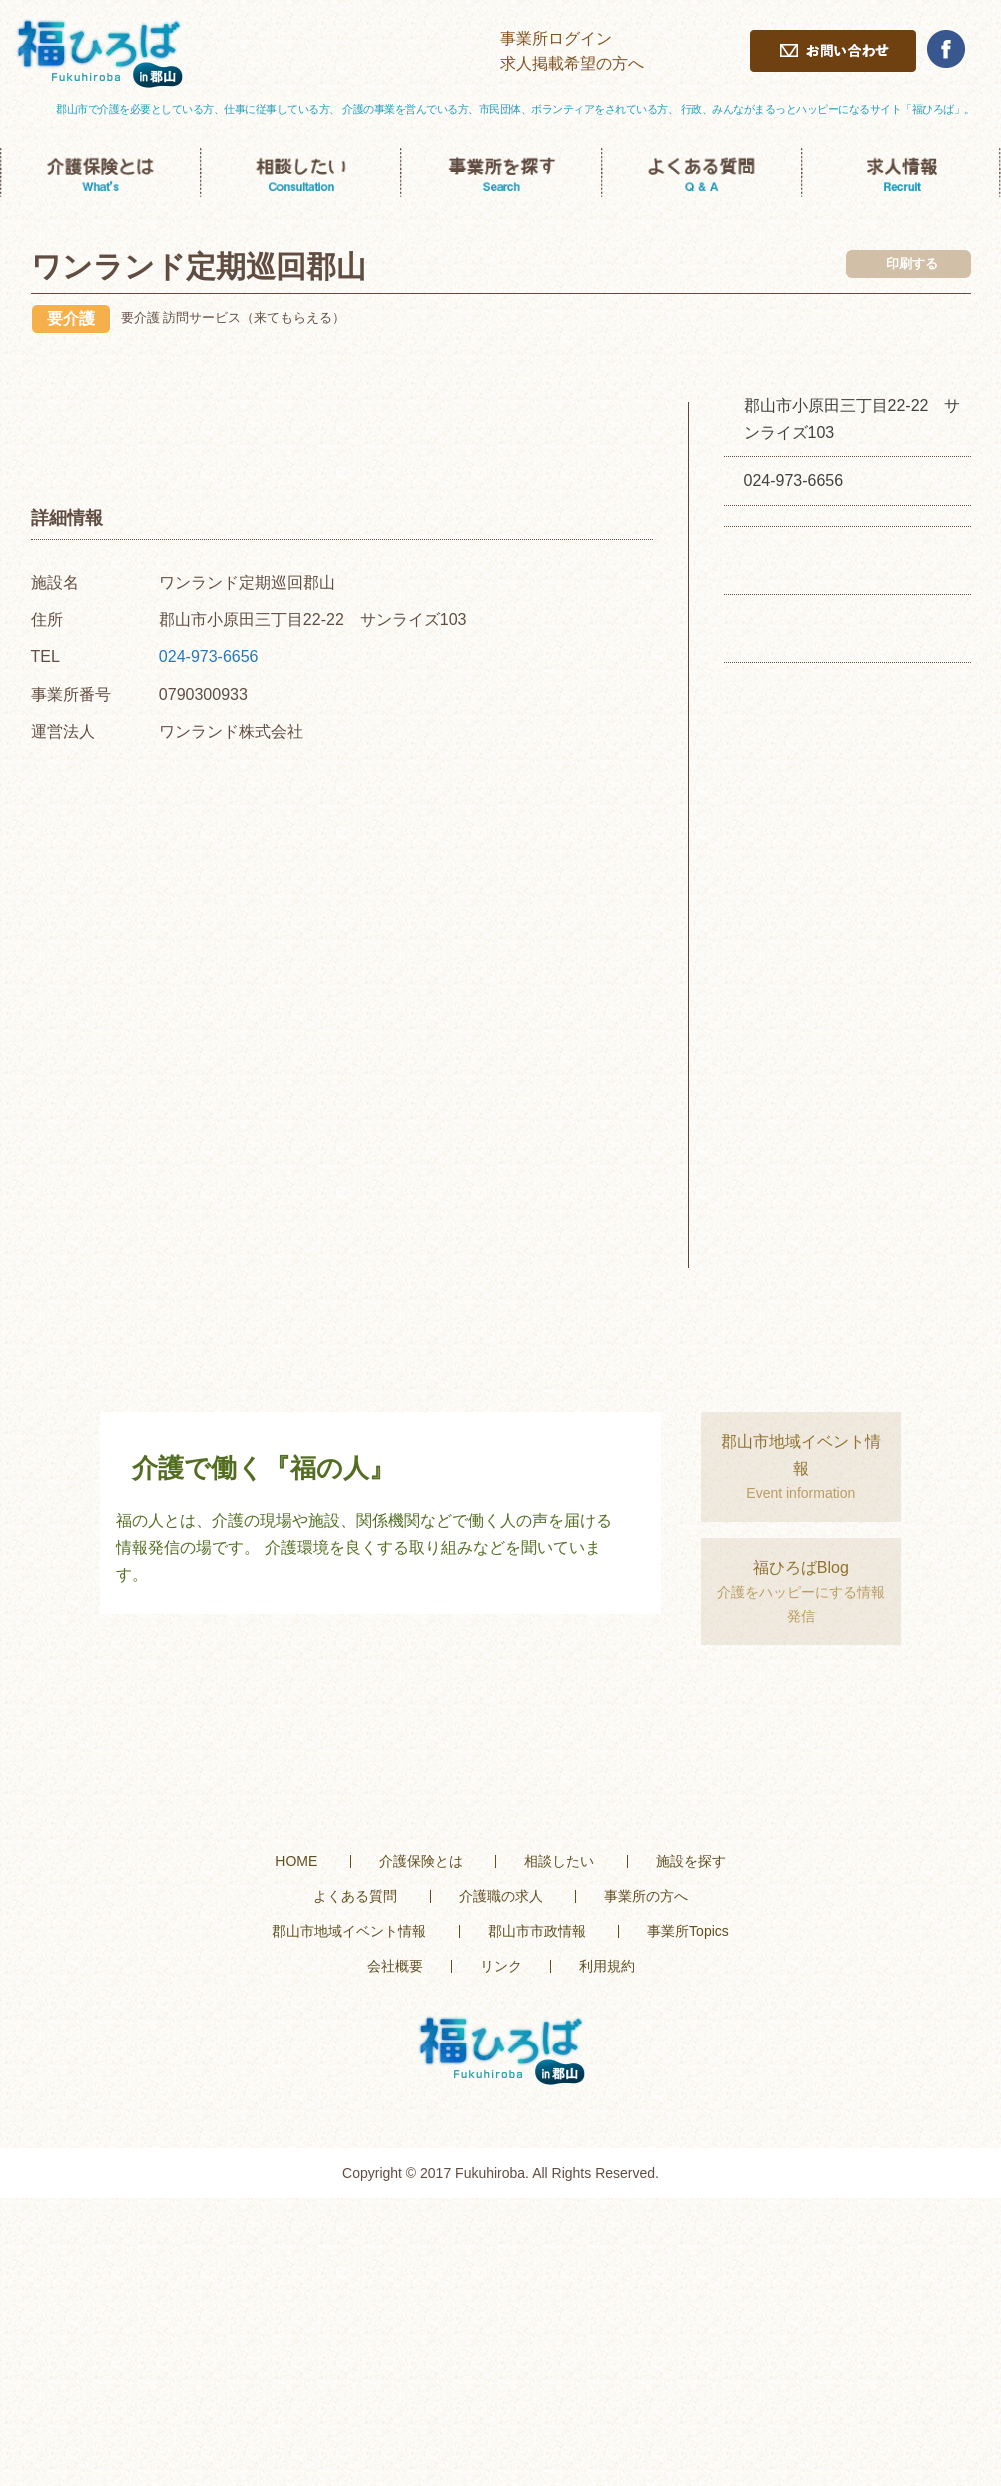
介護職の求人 (501, 1896)
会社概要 (395, 1966)
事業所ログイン (556, 38)
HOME (296, 1861)
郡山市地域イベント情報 (349, 1931)
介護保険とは (421, 1861)
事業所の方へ (646, 1896)
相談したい (559, 1861)
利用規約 (607, 1966)
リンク (501, 1966)
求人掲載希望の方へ (572, 63)
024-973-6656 (209, 656)
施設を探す (691, 1861)
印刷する (912, 263)
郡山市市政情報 (537, 1931)
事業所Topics (688, 1931)
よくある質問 (355, 1896)
